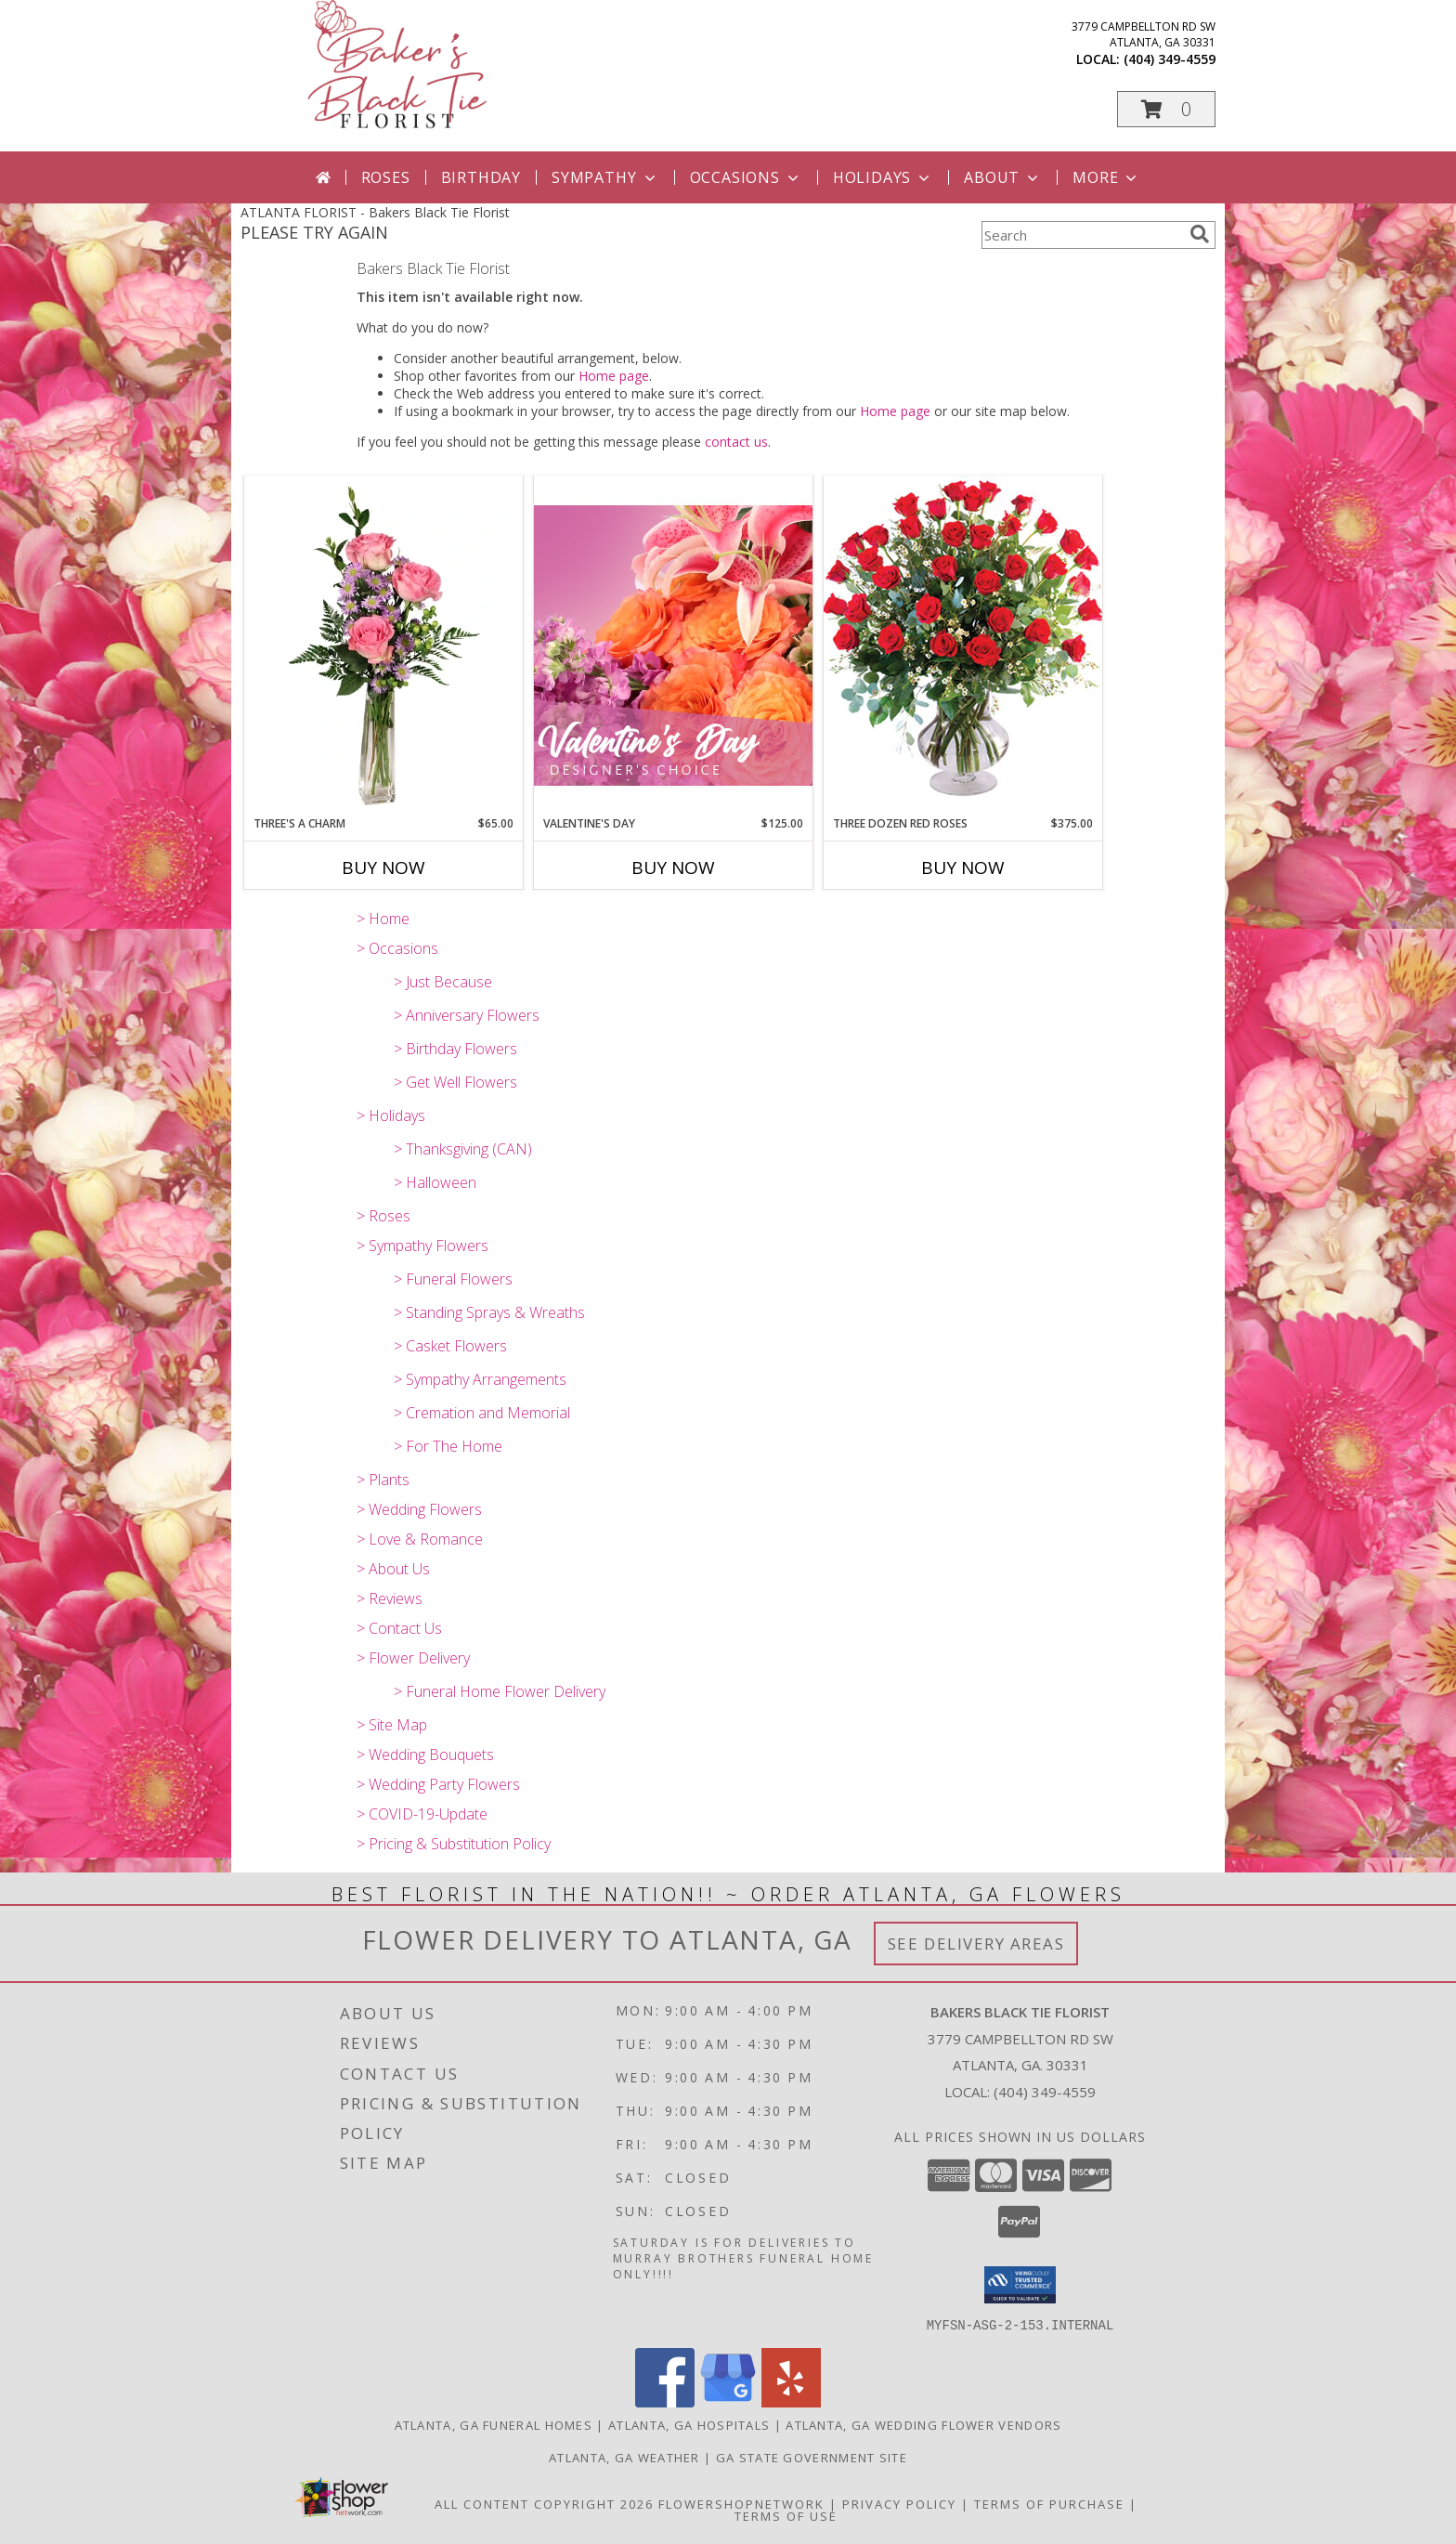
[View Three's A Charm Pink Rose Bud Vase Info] (383, 645)
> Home (383, 918)
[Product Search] (1081, 235)
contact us (736, 441)
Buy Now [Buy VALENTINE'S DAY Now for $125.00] (673, 867)
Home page (613, 376)
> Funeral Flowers (453, 1279)
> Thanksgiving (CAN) (463, 1149)
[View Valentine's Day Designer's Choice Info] (673, 645)
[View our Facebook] (665, 2401)
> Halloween (435, 1182)
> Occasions (397, 948)
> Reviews (389, 1598)
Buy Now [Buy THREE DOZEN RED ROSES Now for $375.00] (963, 867)
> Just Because (443, 982)
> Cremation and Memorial (482, 1412)
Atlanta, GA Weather (624, 2456)
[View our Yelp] (791, 2401)
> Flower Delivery (413, 1658)
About (1003, 177)
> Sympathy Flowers (422, 1245)
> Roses (383, 1216)
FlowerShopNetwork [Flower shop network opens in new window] (741, 2503)
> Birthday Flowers (455, 1048)
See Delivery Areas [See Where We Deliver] (976, 1943)
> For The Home (448, 1446)
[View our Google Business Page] (728, 2401)
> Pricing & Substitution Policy (454, 1843)
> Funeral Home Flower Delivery (499, 1691)
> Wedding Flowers (419, 1509)
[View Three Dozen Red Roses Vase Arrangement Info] (963, 645)
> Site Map (392, 1725)
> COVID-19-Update (422, 1814)
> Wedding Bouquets (425, 1754)
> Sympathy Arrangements (480, 1379)
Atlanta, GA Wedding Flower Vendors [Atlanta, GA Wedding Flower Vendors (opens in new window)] (923, 2424)
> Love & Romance (420, 1539)
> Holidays (391, 1115)
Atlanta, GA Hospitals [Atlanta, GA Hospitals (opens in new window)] (689, 2424)
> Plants (383, 1479)
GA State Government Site (811, 2456)
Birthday (481, 177)
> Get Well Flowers (455, 1082)
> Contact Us (399, 1628)
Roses (385, 177)
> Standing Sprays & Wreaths (489, 1312)
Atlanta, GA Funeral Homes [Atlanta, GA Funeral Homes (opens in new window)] (494, 2424)
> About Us (393, 1569)
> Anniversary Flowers (467, 1015)
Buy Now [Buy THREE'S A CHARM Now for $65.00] (383, 867)
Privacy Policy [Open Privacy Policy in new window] (899, 2503)
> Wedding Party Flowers (438, 1784)
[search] (1200, 234)
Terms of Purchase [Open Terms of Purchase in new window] (1049, 2503)
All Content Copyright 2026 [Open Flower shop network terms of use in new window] (544, 2503)
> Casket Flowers (450, 1346)
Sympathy (605, 177)
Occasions (746, 177)
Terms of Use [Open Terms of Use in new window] (786, 2515)
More (1106, 177)
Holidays (883, 177)
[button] (1166, 109)
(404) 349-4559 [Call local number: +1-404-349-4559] (1170, 59)
